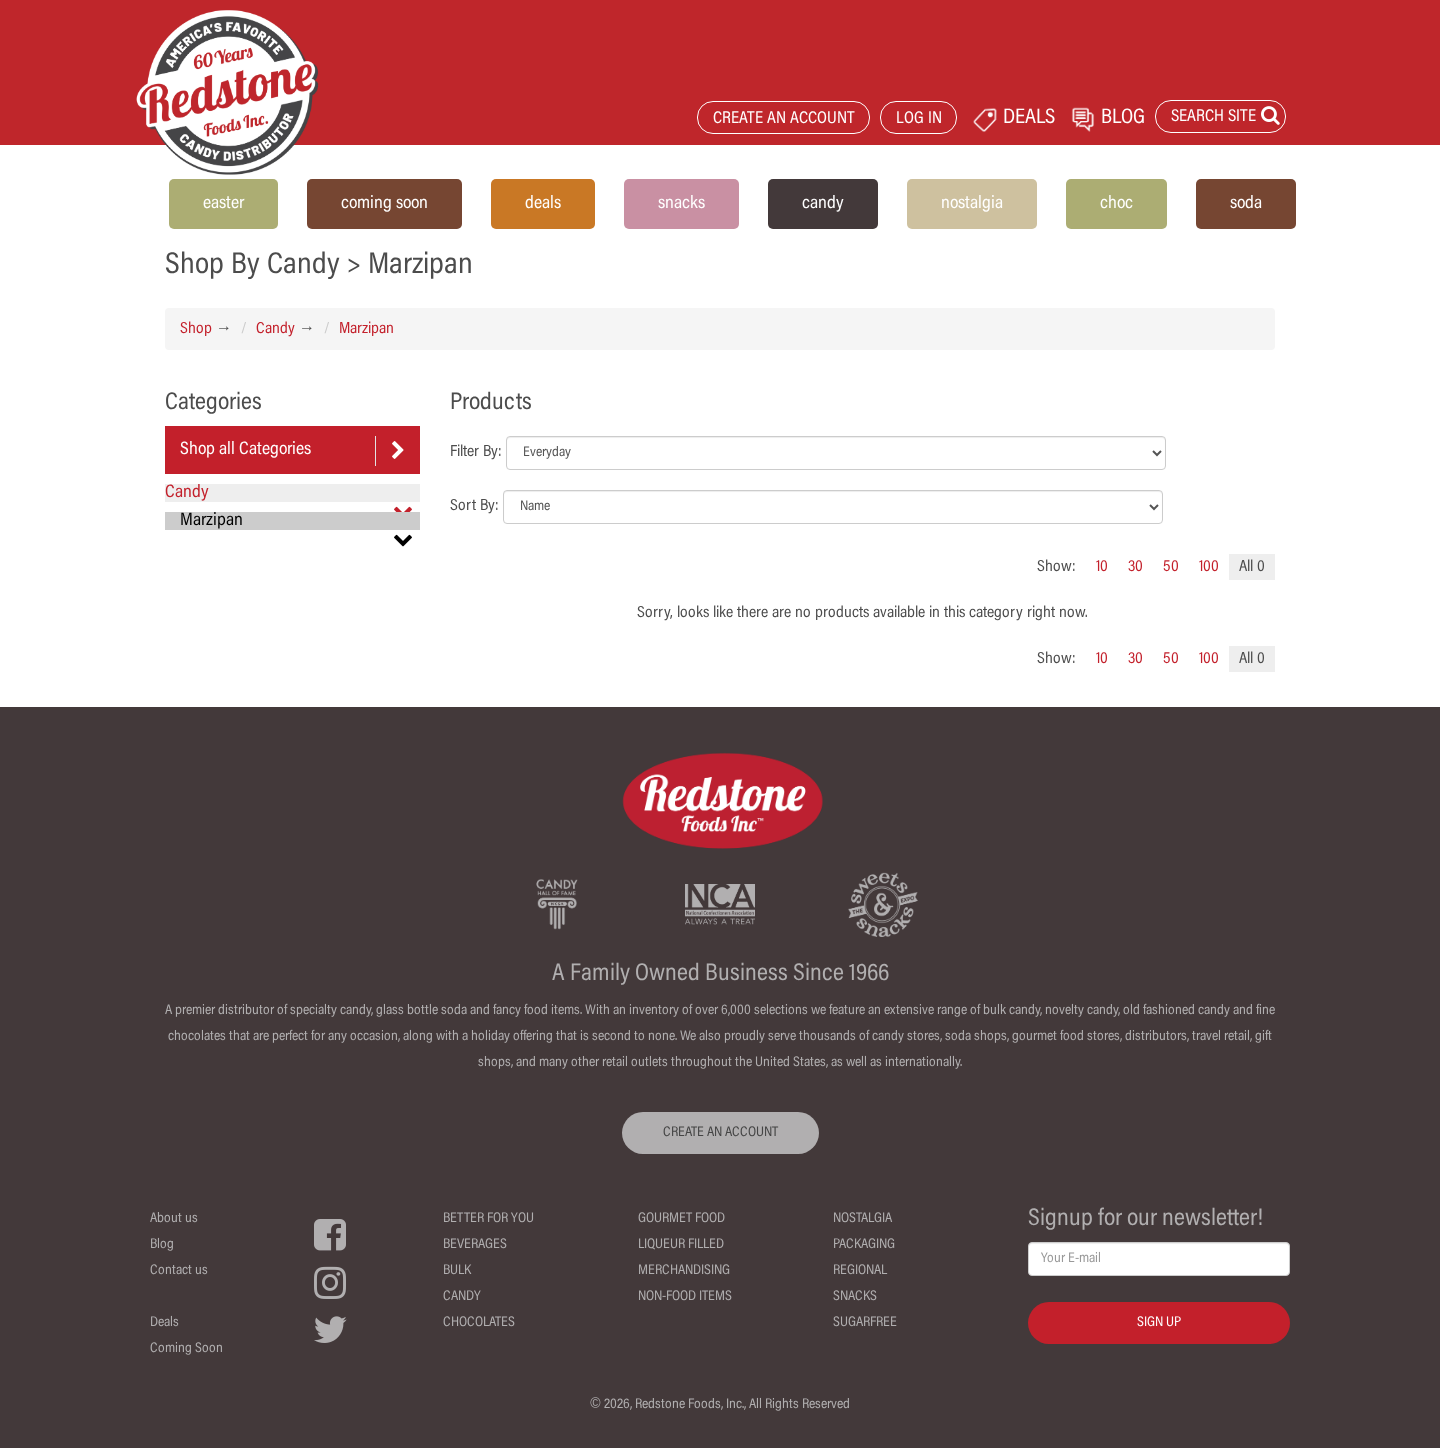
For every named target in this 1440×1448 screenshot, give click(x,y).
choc (1116, 204)
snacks (681, 204)
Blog (162, 1245)
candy (823, 204)
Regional (860, 1271)
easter (223, 204)
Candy (275, 329)
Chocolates (479, 1323)
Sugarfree (865, 1323)
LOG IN (919, 119)
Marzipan (366, 329)
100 (1209, 567)
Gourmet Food (681, 1219)
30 (1135, 567)
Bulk (457, 1271)
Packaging (864, 1245)
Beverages (475, 1245)
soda (1246, 204)
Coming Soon (186, 1349)
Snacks (855, 1297)
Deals (164, 1323)
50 (1171, 567)
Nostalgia (862, 1219)
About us (174, 1219)
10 (1102, 567)
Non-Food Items (685, 1297)
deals (543, 204)
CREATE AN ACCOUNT (784, 119)
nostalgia (972, 204)
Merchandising (684, 1271)
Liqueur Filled (681, 1245)
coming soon (384, 204)
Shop (196, 329)
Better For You (488, 1219)
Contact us (179, 1271)
